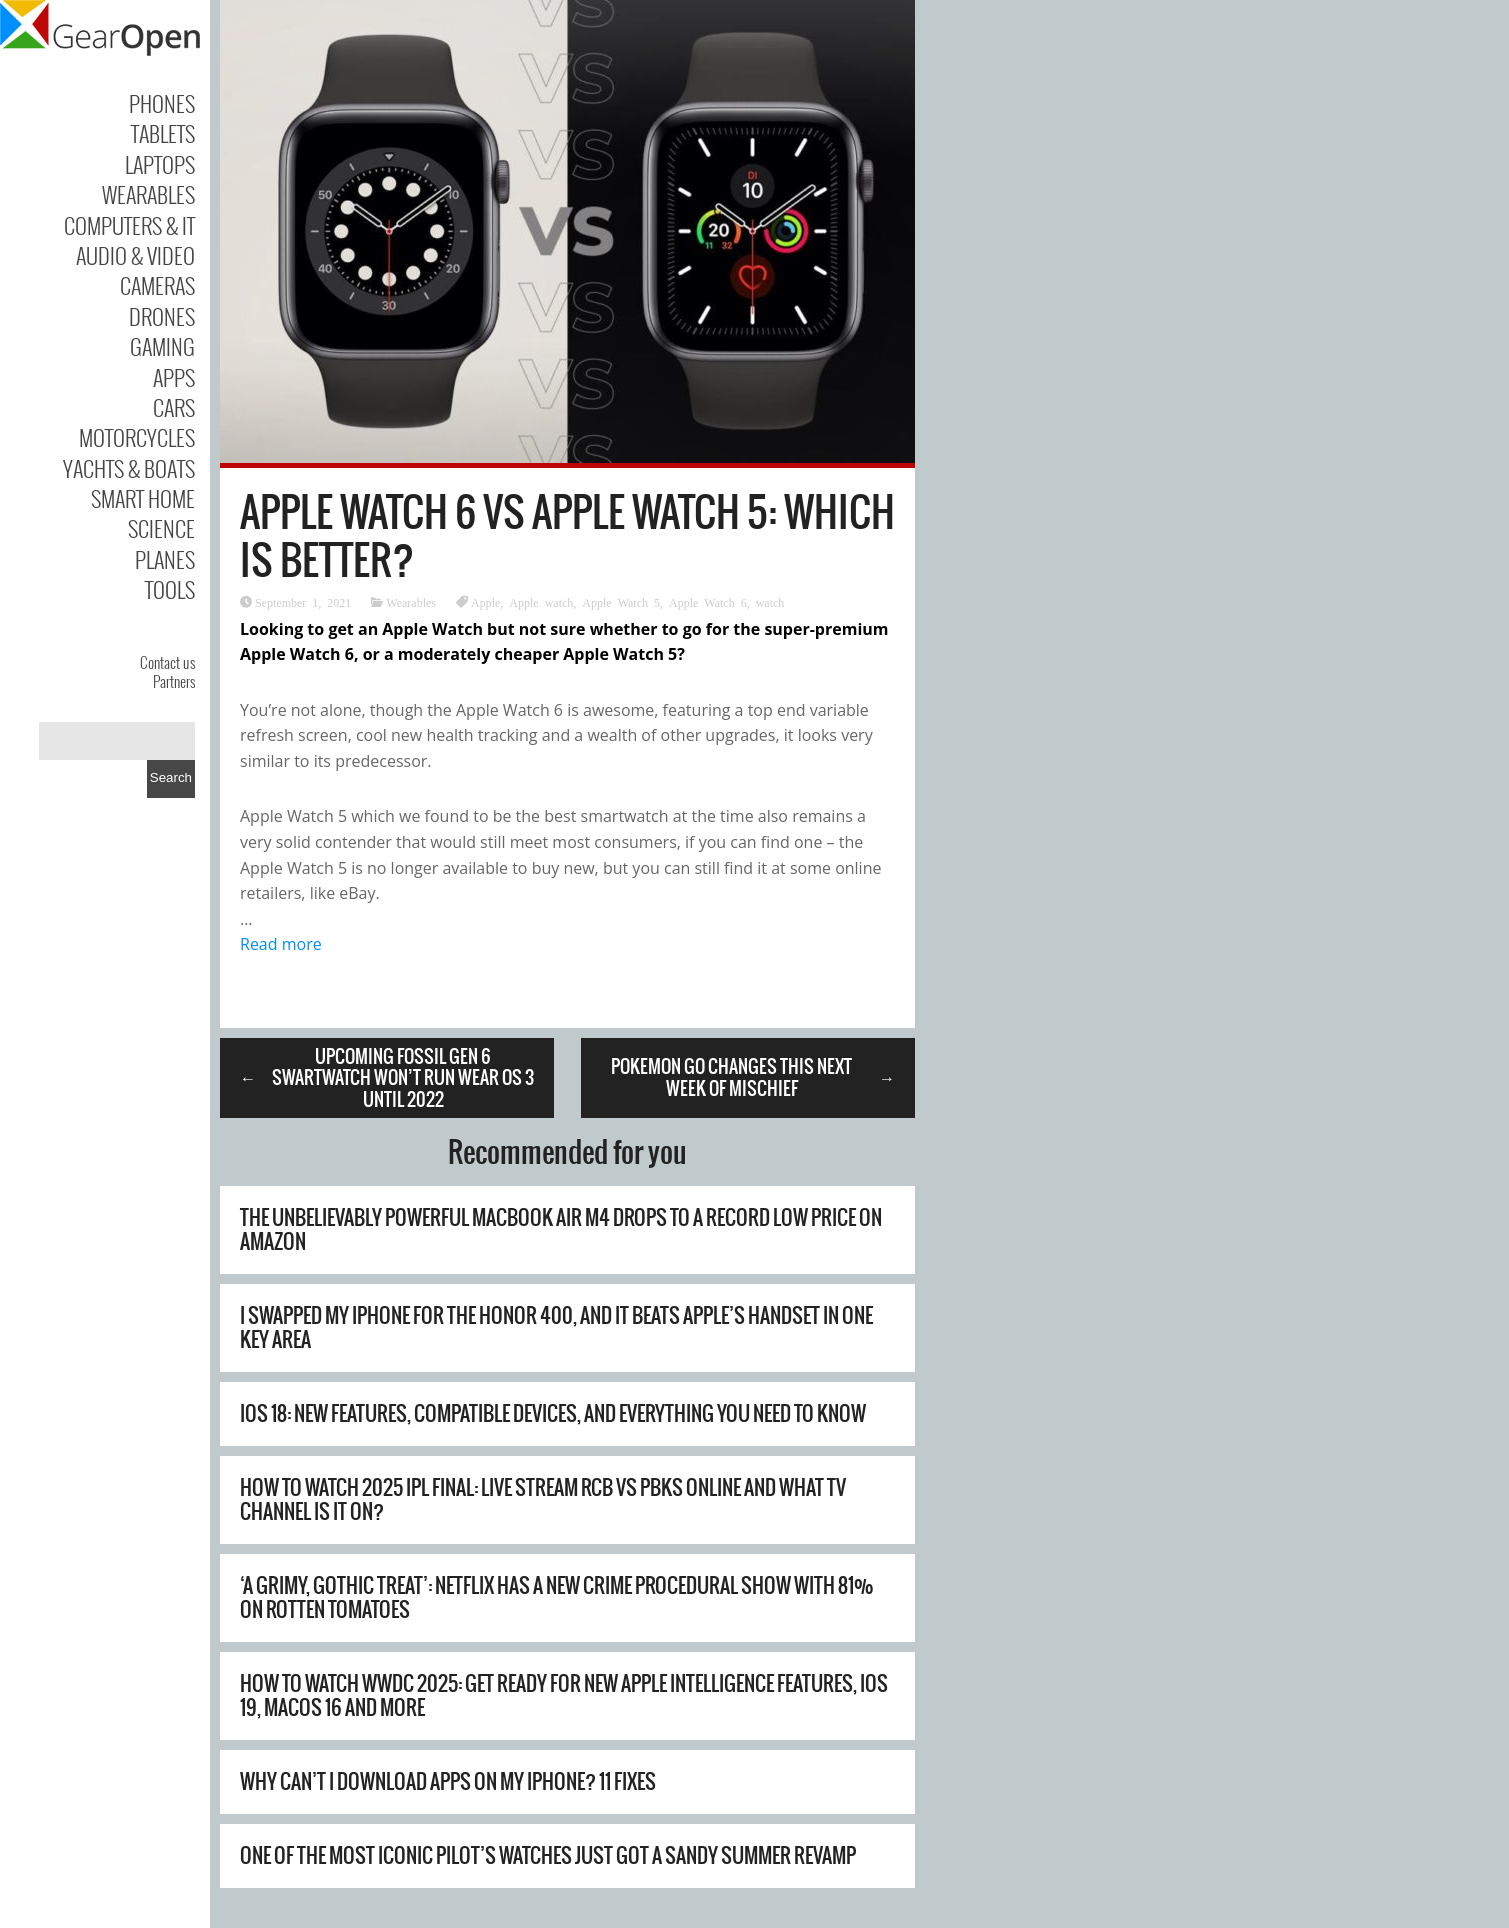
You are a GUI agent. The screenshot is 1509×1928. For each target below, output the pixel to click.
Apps (174, 377)
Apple (485, 602)
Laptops (160, 164)
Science (161, 528)
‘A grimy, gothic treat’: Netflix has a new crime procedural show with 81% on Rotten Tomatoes (557, 1597)
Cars (174, 407)
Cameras (157, 285)
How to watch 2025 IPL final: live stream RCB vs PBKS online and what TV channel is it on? (543, 1499)
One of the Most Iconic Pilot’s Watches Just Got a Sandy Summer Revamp (548, 1855)
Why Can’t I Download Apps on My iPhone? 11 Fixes (448, 1781)
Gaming (162, 346)
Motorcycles (137, 437)
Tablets (163, 133)
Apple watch (541, 602)
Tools (170, 589)
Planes (165, 559)
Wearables (148, 194)
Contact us (167, 662)
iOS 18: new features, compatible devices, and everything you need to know (553, 1413)
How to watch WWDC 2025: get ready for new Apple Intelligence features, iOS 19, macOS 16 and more (564, 1695)
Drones (162, 316)
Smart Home (143, 498)
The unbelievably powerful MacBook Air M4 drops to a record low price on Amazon (561, 1229)
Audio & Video (135, 255)
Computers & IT (129, 225)
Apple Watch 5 (621, 602)
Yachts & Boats (129, 468)
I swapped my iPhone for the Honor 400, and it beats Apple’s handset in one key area (556, 1327)
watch (770, 602)
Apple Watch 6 (708, 602)
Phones (162, 103)
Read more (281, 944)
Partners (174, 681)
